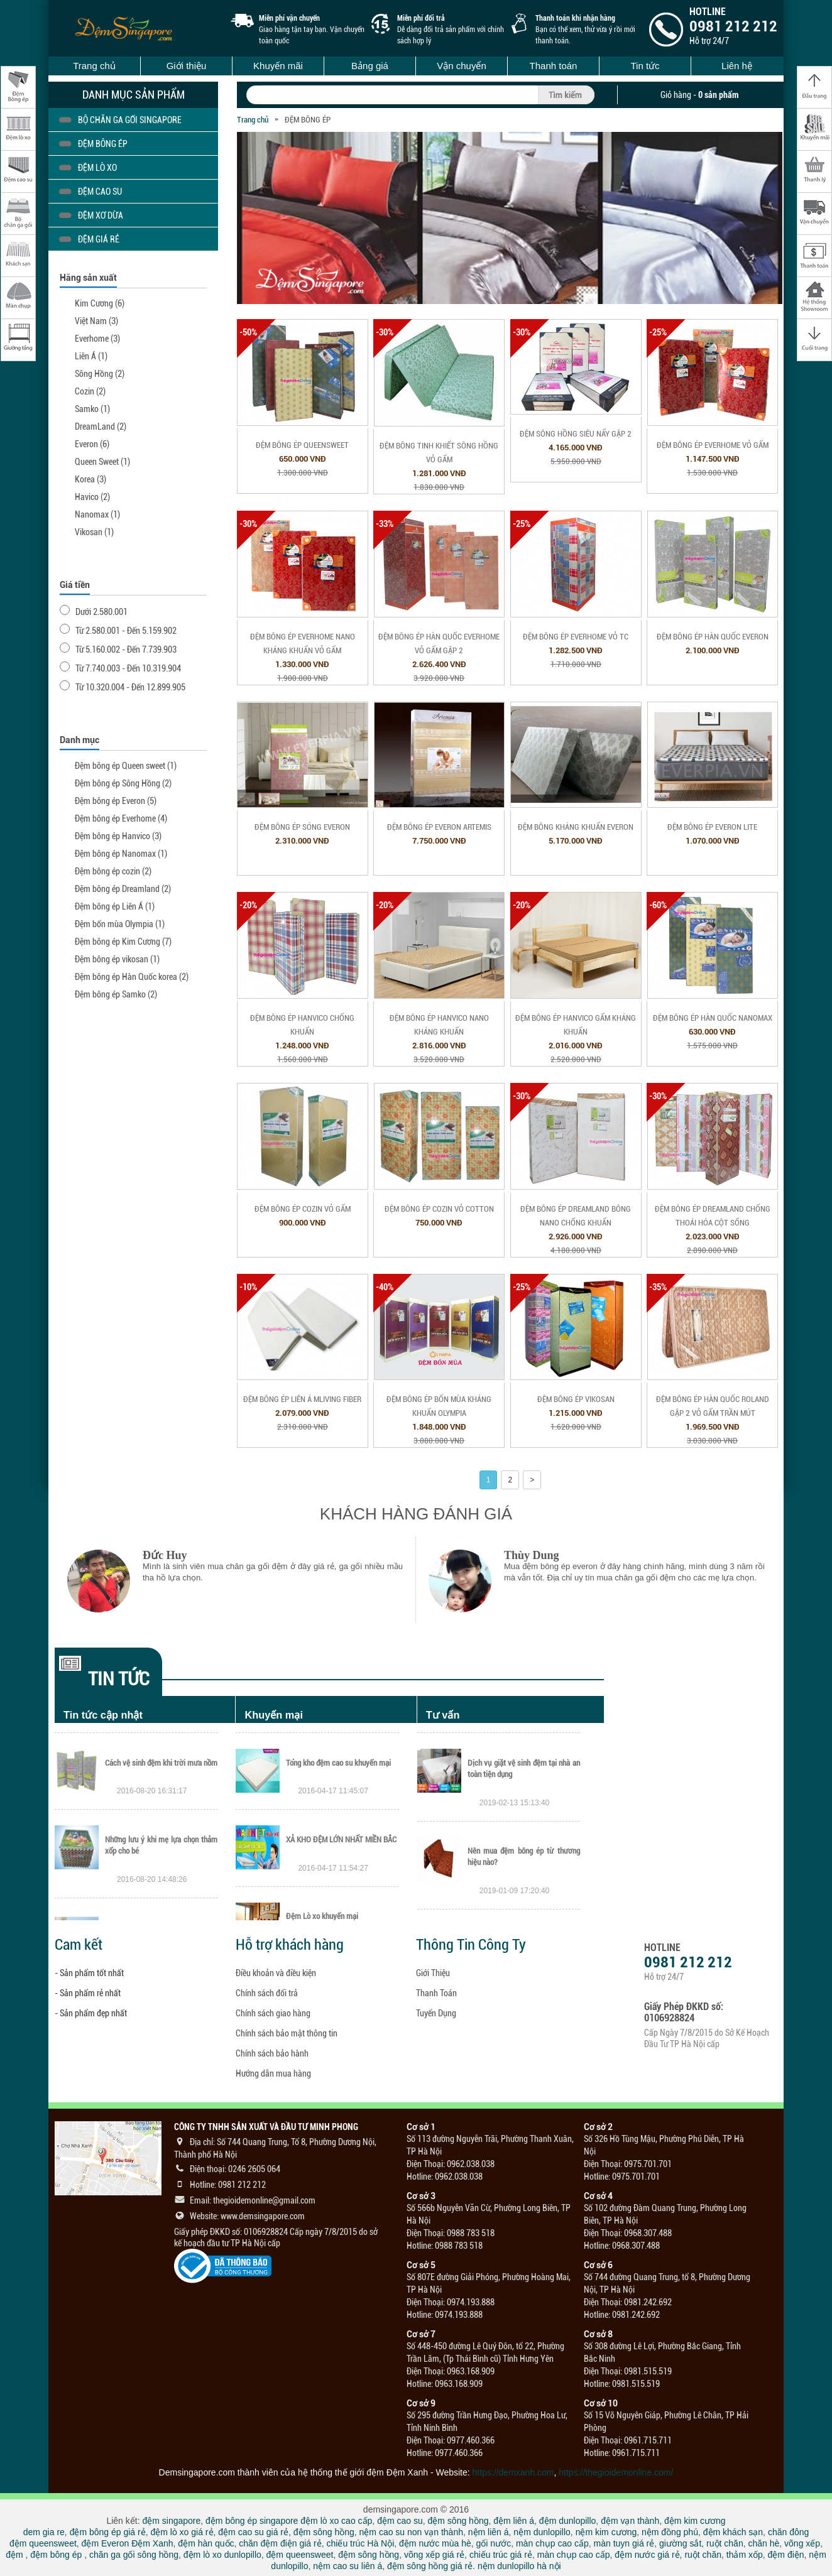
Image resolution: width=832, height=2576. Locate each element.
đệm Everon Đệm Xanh (127, 2543)
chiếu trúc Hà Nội (360, 2543)
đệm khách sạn (733, 2532)
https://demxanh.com (513, 2472)
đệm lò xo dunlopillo (222, 2555)
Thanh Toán (436, 1993)
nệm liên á (488, 2532)
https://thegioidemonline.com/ (616, 2472)
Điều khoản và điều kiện (276, 1973)
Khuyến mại (273, 1714)
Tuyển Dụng (436, 2013)
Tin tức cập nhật (103, 1714)
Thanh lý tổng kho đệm (322, 1761)
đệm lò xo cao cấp (336, 2521)
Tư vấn (443, 1714)
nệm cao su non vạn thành (411, 2532)
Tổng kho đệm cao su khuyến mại (338, 1838)
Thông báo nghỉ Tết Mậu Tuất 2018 (160, 1761)
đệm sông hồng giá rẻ (430, 2566)
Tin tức (644, 65)
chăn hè (763, 2543)
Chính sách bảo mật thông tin (286, 2033)
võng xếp (802, 2543)
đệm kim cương (695, 2521)
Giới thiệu (187, 65)
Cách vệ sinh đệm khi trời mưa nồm (161, 1838)
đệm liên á (513, 2521)
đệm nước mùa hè (435, 2543)
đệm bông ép (56, 2555)
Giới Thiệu (433, 1973)
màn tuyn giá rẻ (624, 2543)
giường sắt (680, 2543)
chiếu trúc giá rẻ (500, 2555)
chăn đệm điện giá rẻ (280, 2543)
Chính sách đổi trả (267, 1993)
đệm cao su (400, 2521)
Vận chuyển (461, 65)
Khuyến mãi (278, 65)
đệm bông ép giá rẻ (108, 2532)
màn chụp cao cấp (552, 2543)
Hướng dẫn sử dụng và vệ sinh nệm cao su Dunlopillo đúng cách (524, 1766)
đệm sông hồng (458, 2521)
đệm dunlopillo (567, 2521)
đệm (14, 2555)
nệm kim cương (606, 2532)
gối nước (494, 2543)
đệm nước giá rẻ (647, 2555)
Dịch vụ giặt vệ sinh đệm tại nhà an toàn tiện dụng (524, 1855)
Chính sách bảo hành (272, 2053)
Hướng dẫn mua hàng (273, 2073)
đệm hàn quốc (206, 2543)
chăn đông (788, 2532)
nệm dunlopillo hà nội (519, 2566)
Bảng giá (369, 65)
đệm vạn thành (630, 2521)
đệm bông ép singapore (251, 2521)
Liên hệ (736, 65)
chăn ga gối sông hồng (133, 2555)
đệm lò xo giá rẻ (181, 2532)
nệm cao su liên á (347, 2566)
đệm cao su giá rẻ (253, 2532)
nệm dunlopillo (542, 2532)
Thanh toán (553, 65)
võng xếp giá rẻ (434, 2555)
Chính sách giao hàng (273, 2013)
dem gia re (44, 2532)
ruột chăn (724, 2543)
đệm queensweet (43, 2543)
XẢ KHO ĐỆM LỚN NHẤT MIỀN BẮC (341, 1915)
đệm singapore (171, 2521)
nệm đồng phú (670, 2532)
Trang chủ (94, 65)
